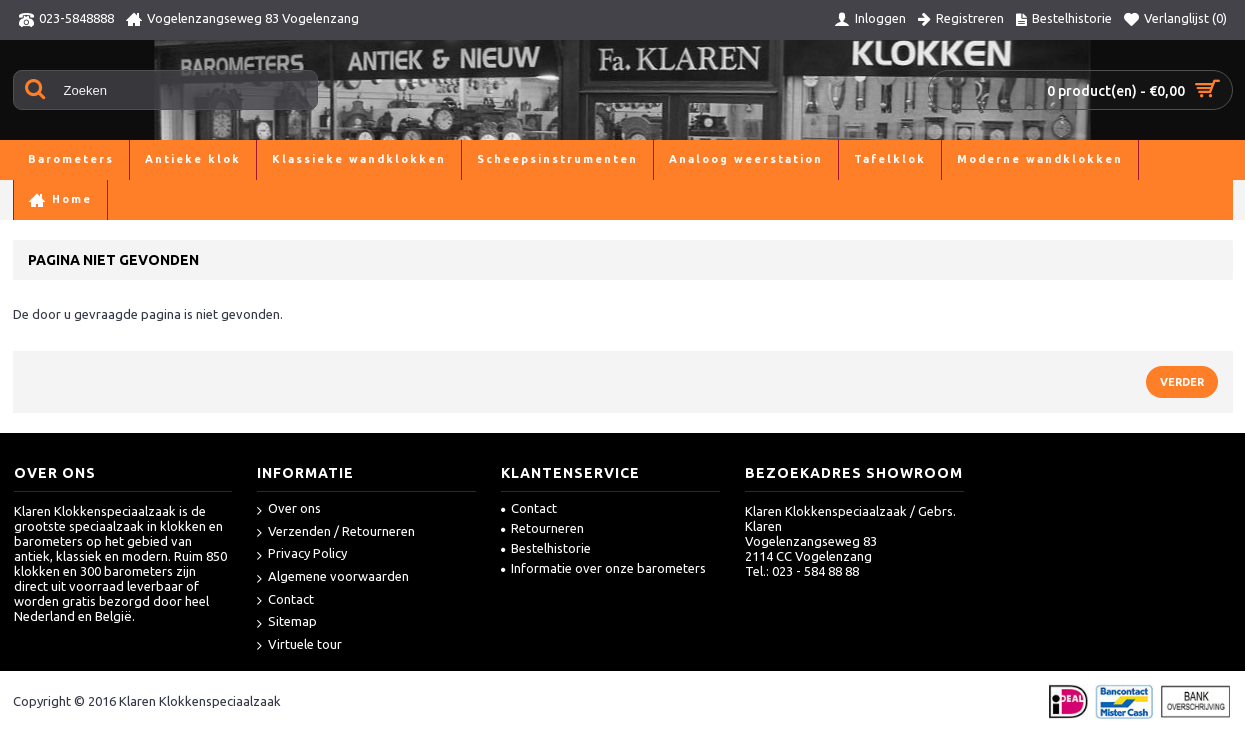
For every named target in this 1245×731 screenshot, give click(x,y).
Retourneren (542, 528)
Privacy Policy (302, 554)
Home (31, 199)
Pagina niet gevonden (130, 199)
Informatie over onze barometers (603, 568)
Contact (285, 600)
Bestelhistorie (546, 548)
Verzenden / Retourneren (336, 532)
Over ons (289, 509)
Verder (1182, 382)
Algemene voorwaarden (333, 577)
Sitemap (287, 622)
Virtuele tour (299, 645)
